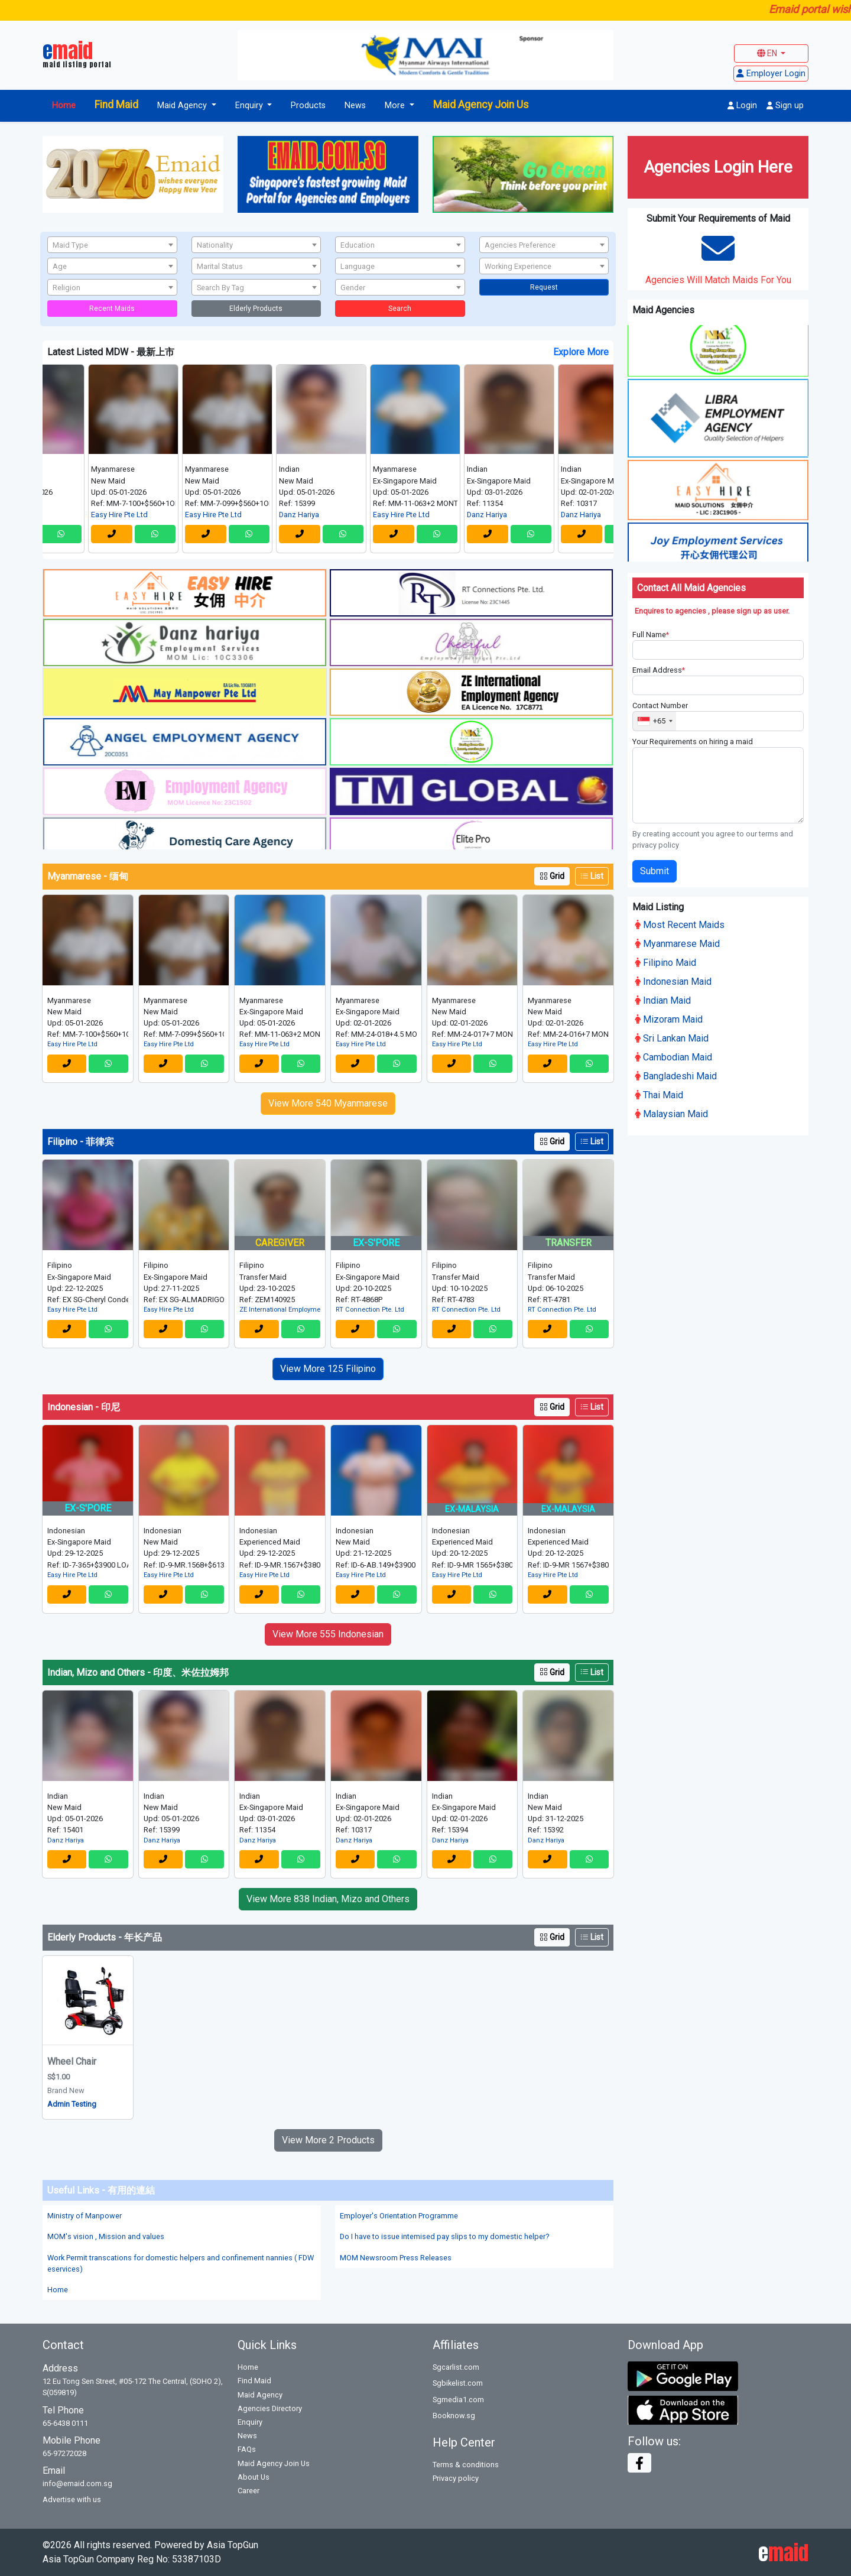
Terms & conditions (466, 2464)
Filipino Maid (665, 960)
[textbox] (112, 245)
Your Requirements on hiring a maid (692, 739)
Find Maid (116, 105)
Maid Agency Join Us (481, 105)
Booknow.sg (454, 2415)
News (355, 105)
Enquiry (250, 2422)
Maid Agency (260, 2394)
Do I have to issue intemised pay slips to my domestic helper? (444, 2236)
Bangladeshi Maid (676, 1073)
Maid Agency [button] (183, 105)
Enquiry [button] (250, 105)
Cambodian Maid (673, 1054)
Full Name (650, 632)
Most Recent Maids (680, 922)
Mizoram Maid (669, 1017)
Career (248, 2490)
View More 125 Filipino (328, 1368)
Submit (654, 869)
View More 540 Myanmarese (328, 1103)
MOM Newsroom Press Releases (396, 2257)
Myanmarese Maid (677, 941)
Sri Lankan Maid (672, 1036)
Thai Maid (659, 1092)
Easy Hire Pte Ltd (140, 514)
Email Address (658, 668)
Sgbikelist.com (458, 2383)
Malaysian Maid (671, 1111)
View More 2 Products (328, 2140)
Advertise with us (72, 2499)
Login (742, 105)
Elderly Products (255, 308)
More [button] (396, 105)
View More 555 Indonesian (328, 1634)
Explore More (581, 352)
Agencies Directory (270, 2408)
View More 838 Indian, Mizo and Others (328, 1899)
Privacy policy (456, 2478)
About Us (253, 2477)
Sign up (785, 105)
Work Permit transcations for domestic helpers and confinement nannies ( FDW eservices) (180, 2263)
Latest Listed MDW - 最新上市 (110, 352)
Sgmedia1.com (458, 2399)
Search (399, 308)
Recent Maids (112, 308)
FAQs (247, 2449)
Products (308, 105)
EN (768, 53)
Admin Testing (71, 2104)
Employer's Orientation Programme (399, 2215)
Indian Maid (663, 998)
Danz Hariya (320, 514)
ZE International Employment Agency (279, 1309)
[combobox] (112, 244)
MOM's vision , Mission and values (105, 2236)
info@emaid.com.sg (77, 2483)
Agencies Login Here (718, 167)
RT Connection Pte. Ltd (370, 1309)
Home (64, 105)
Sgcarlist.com (456, 2367)
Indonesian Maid (673, 979)
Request (544, 287)
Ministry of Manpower (84, 2215)
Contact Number (660, 703)
